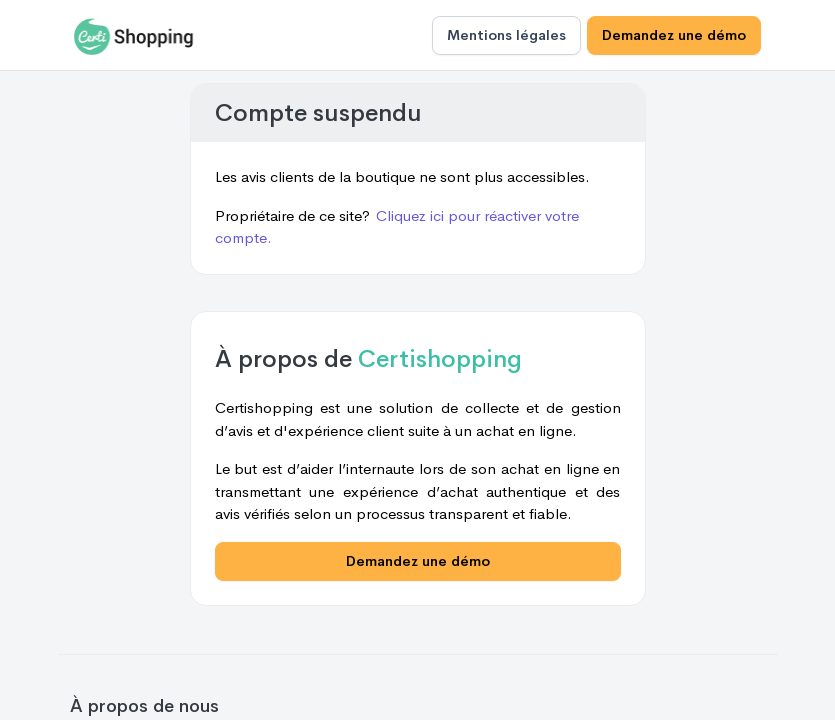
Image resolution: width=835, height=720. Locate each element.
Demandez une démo (674, 35)
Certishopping (440, 359)
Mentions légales (506, 35)
